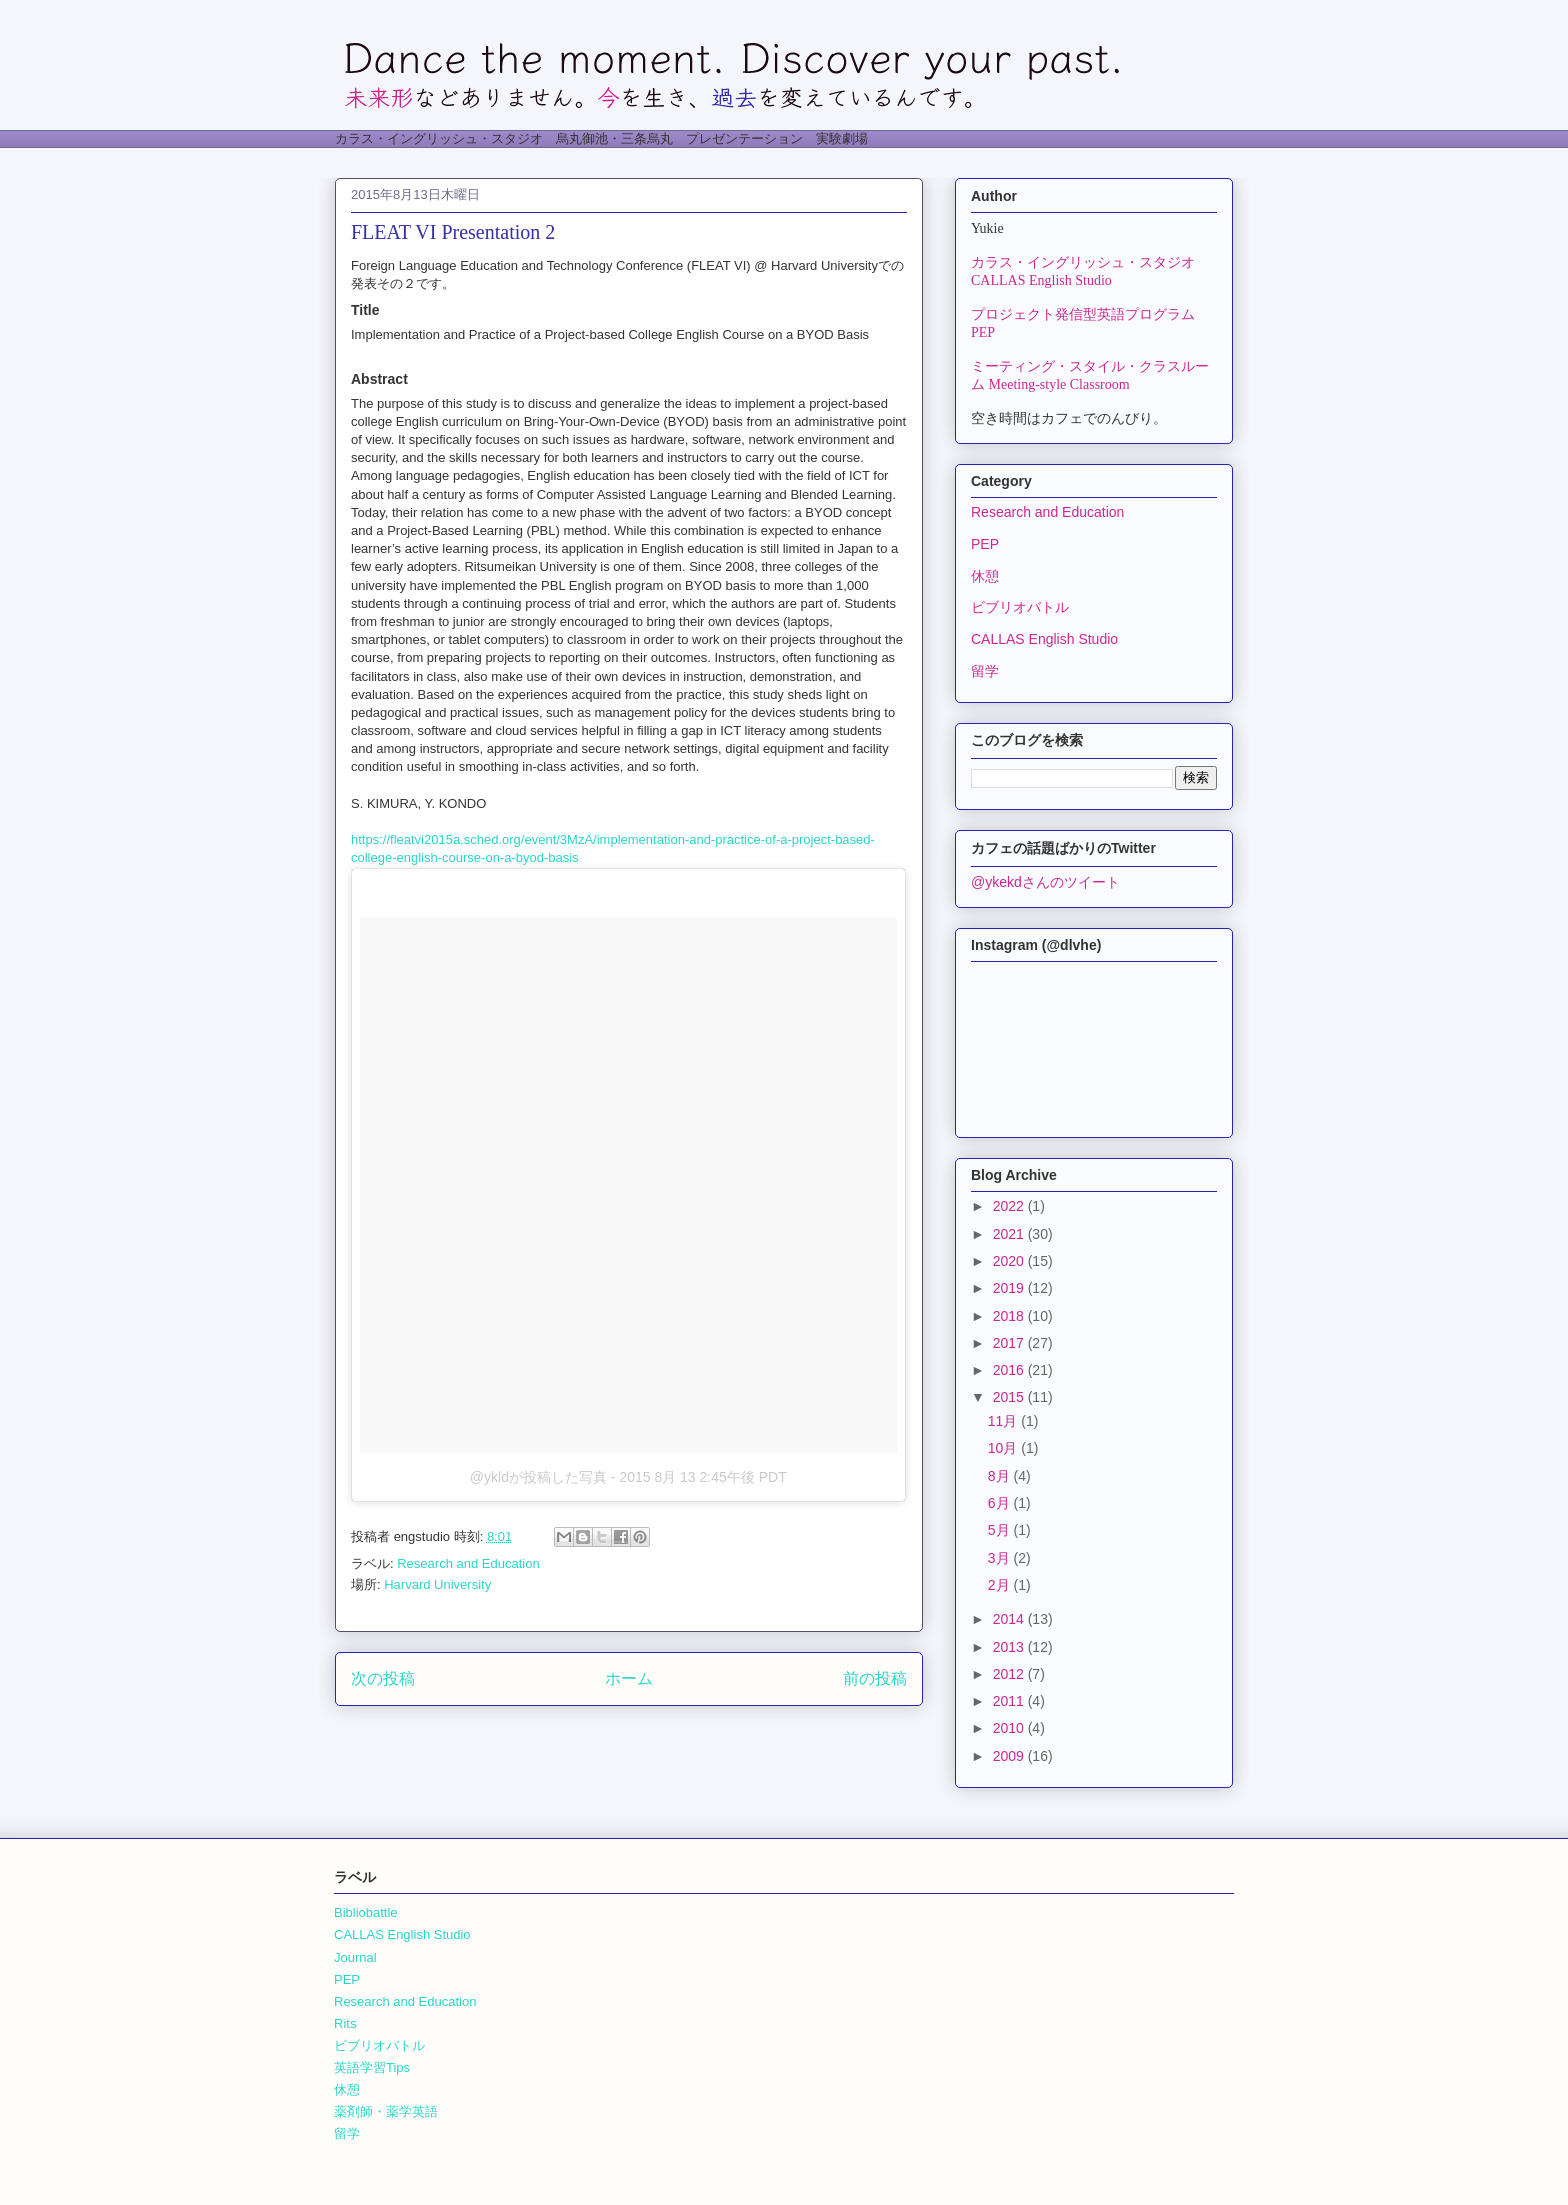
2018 (1010, 1316)
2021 (1010, 1234)
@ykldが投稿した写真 (538, 1477)
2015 (1010, 1397)
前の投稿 (875, 1678)
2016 (1010, 1370)
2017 (1010, 1343)
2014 (1010, 1619)
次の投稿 (383, 1678)
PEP (985, 544)
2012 (1010, 1674)
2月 (1001, 1585)
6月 (1001, 1503)
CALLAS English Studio (1044, 639)
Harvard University (437, 1584)
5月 (1001, 1530)
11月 (1004, 1421)
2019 (1010, 1288)
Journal (355, 1957)
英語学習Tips (372, 2067)
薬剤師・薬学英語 (386, 2111)
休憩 (985, 576)
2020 (1010, 1261)
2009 (1010, 1756)
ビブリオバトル (1020, 607)
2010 (1010, 1728)
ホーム (629, 1678)
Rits (345, 2023)
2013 (1010, 1647)
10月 (1004, 1448)
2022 (1010, 1206)
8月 (1001, 1476)
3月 (1001, 1558)
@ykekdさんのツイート (1045, 882)
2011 (1010, 1701)
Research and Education (468, 1563)
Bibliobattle (366, 1912)
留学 (985, 671)
